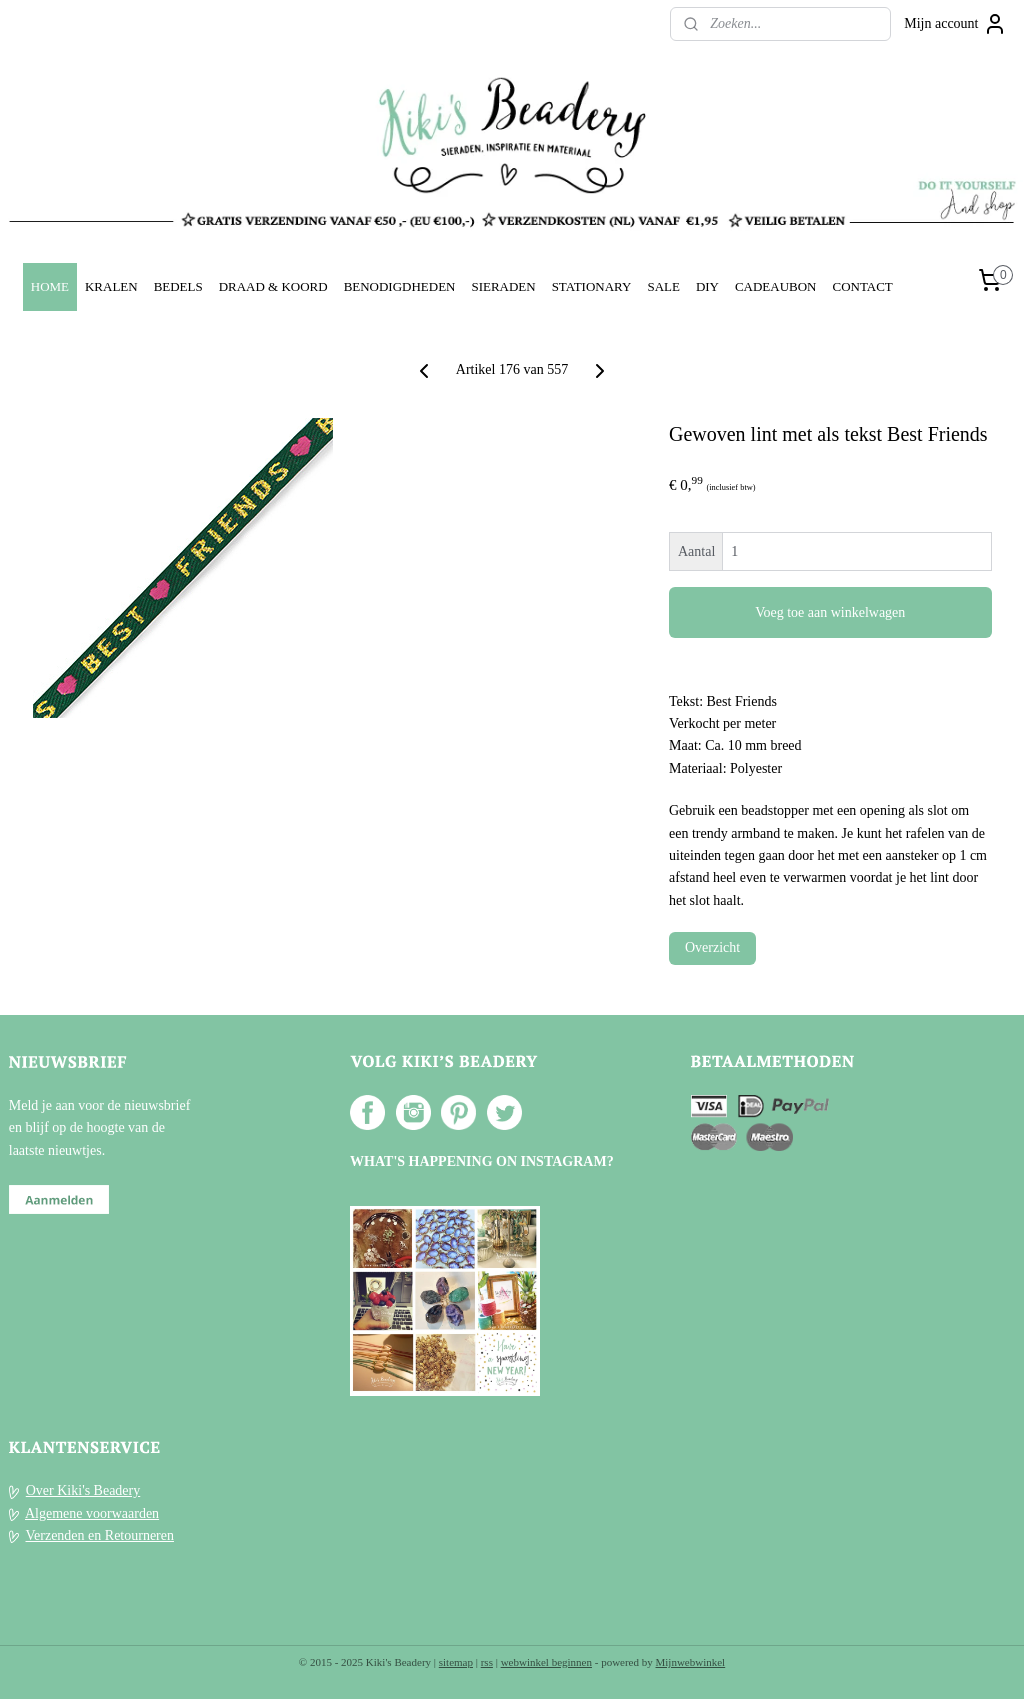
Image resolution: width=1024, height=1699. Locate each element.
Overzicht (712, 947)
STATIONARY (592, 286)
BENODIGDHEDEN (400, 286)
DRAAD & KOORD (273, 286)
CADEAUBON (776, 286)
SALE (663, 286)
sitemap (456, 1662)
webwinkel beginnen (546, 1662)
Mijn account (955, 24)
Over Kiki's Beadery (83, 1490)
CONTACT (862, 286)
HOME (50, 286)
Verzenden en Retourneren (100, 1535)
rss (487, 1662)
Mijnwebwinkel (691, 1662)
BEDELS (178, 286)
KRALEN (111, 286)
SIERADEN (503, 286)
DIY (707, 286)
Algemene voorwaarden (92, 1513)
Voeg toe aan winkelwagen (830, 612)
